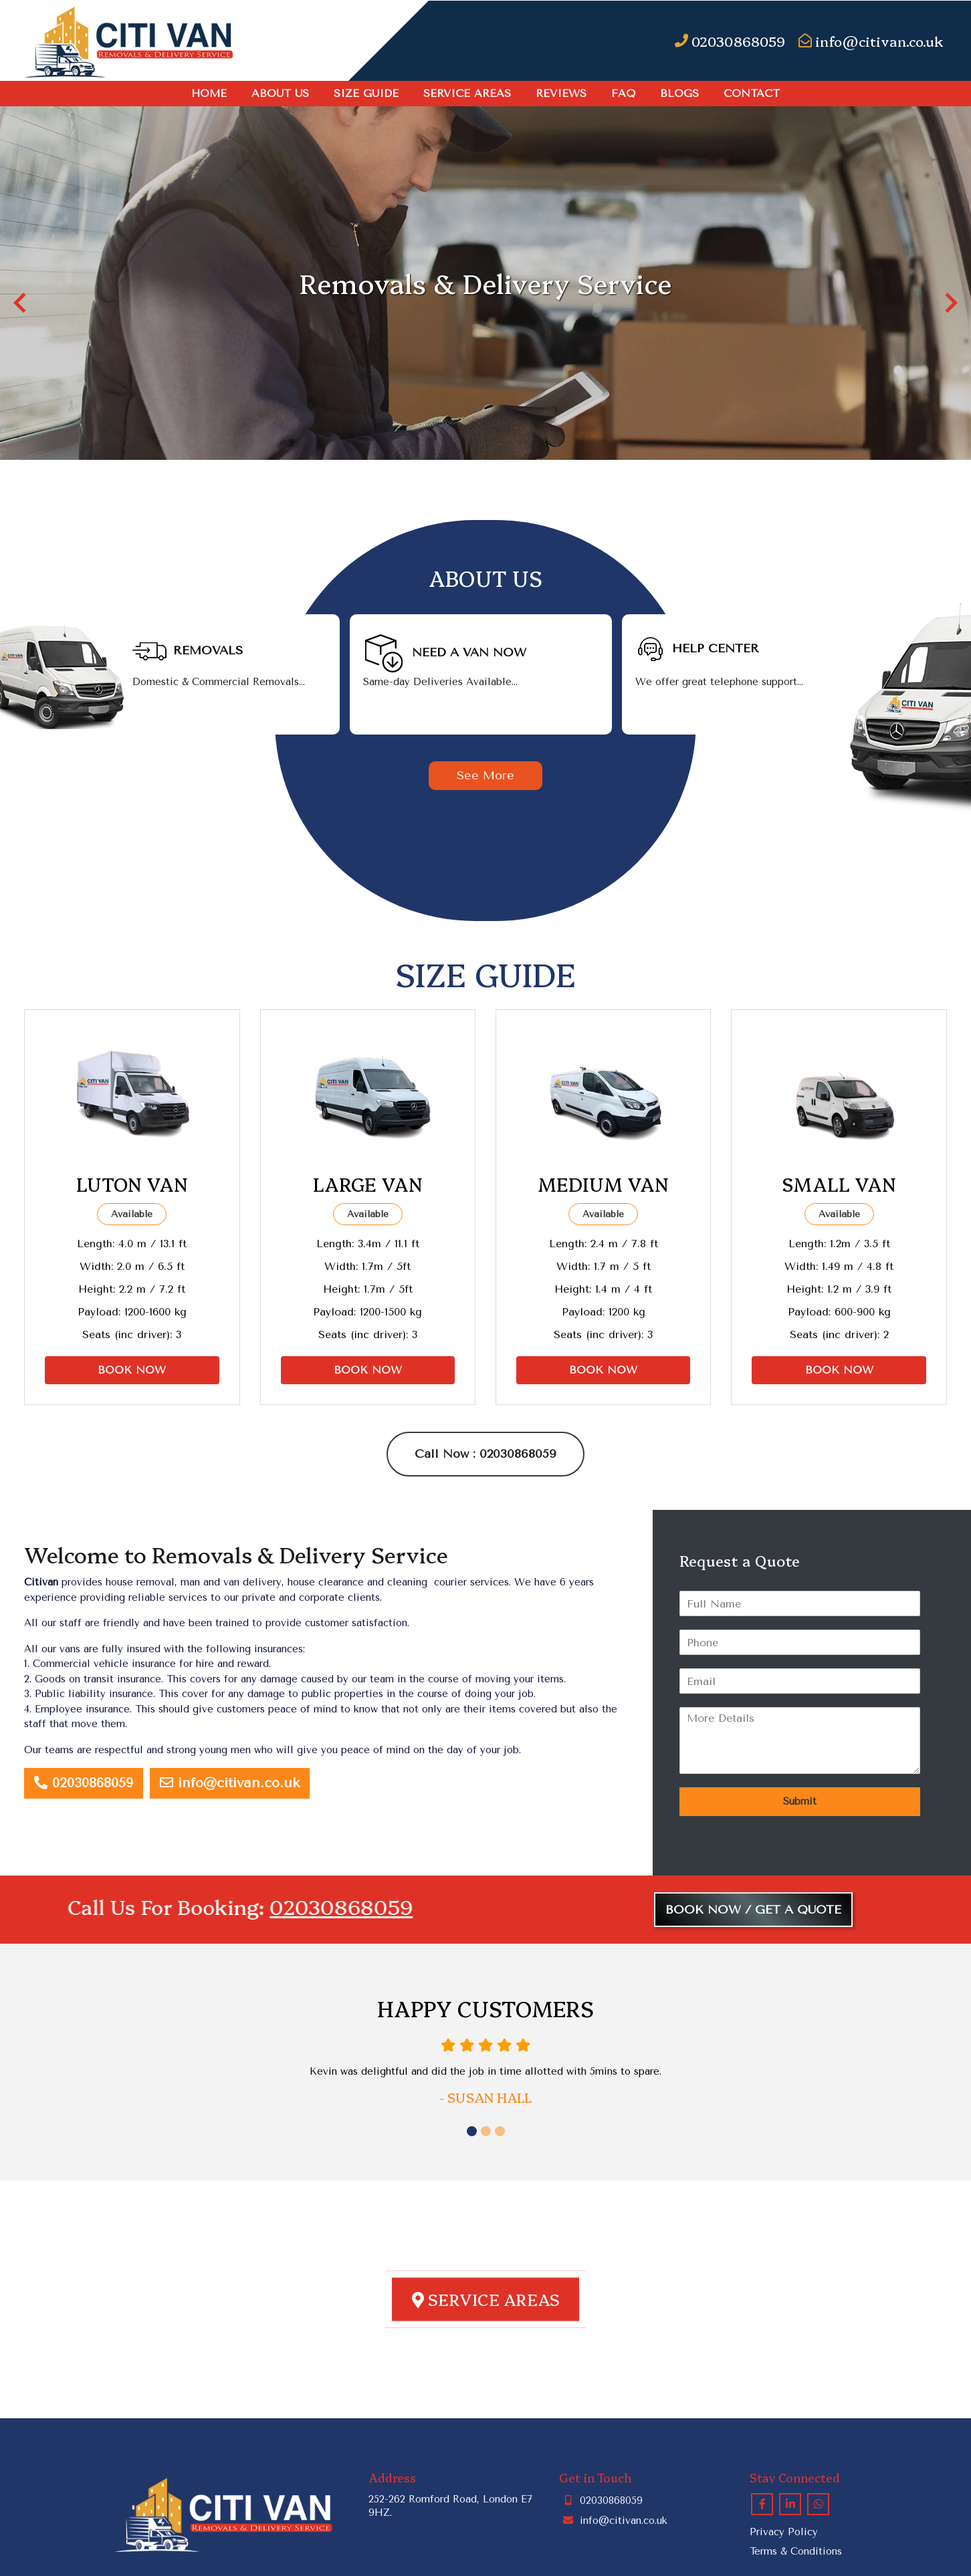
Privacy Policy (784, 2532)
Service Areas (467, 93)
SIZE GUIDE (366, 93)
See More (485, 775)
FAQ (623, 93)
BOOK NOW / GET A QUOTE (753, 1909)
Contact (752, 93)
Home (209, 93)
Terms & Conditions (796, 2551)
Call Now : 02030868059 (485, 1453)
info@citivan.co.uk (230, 1783)
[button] (20, 303)
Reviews (561, 93)
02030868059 (83, 1783)
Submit (800, 1801)
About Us (280, 93)
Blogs (679, 93)
